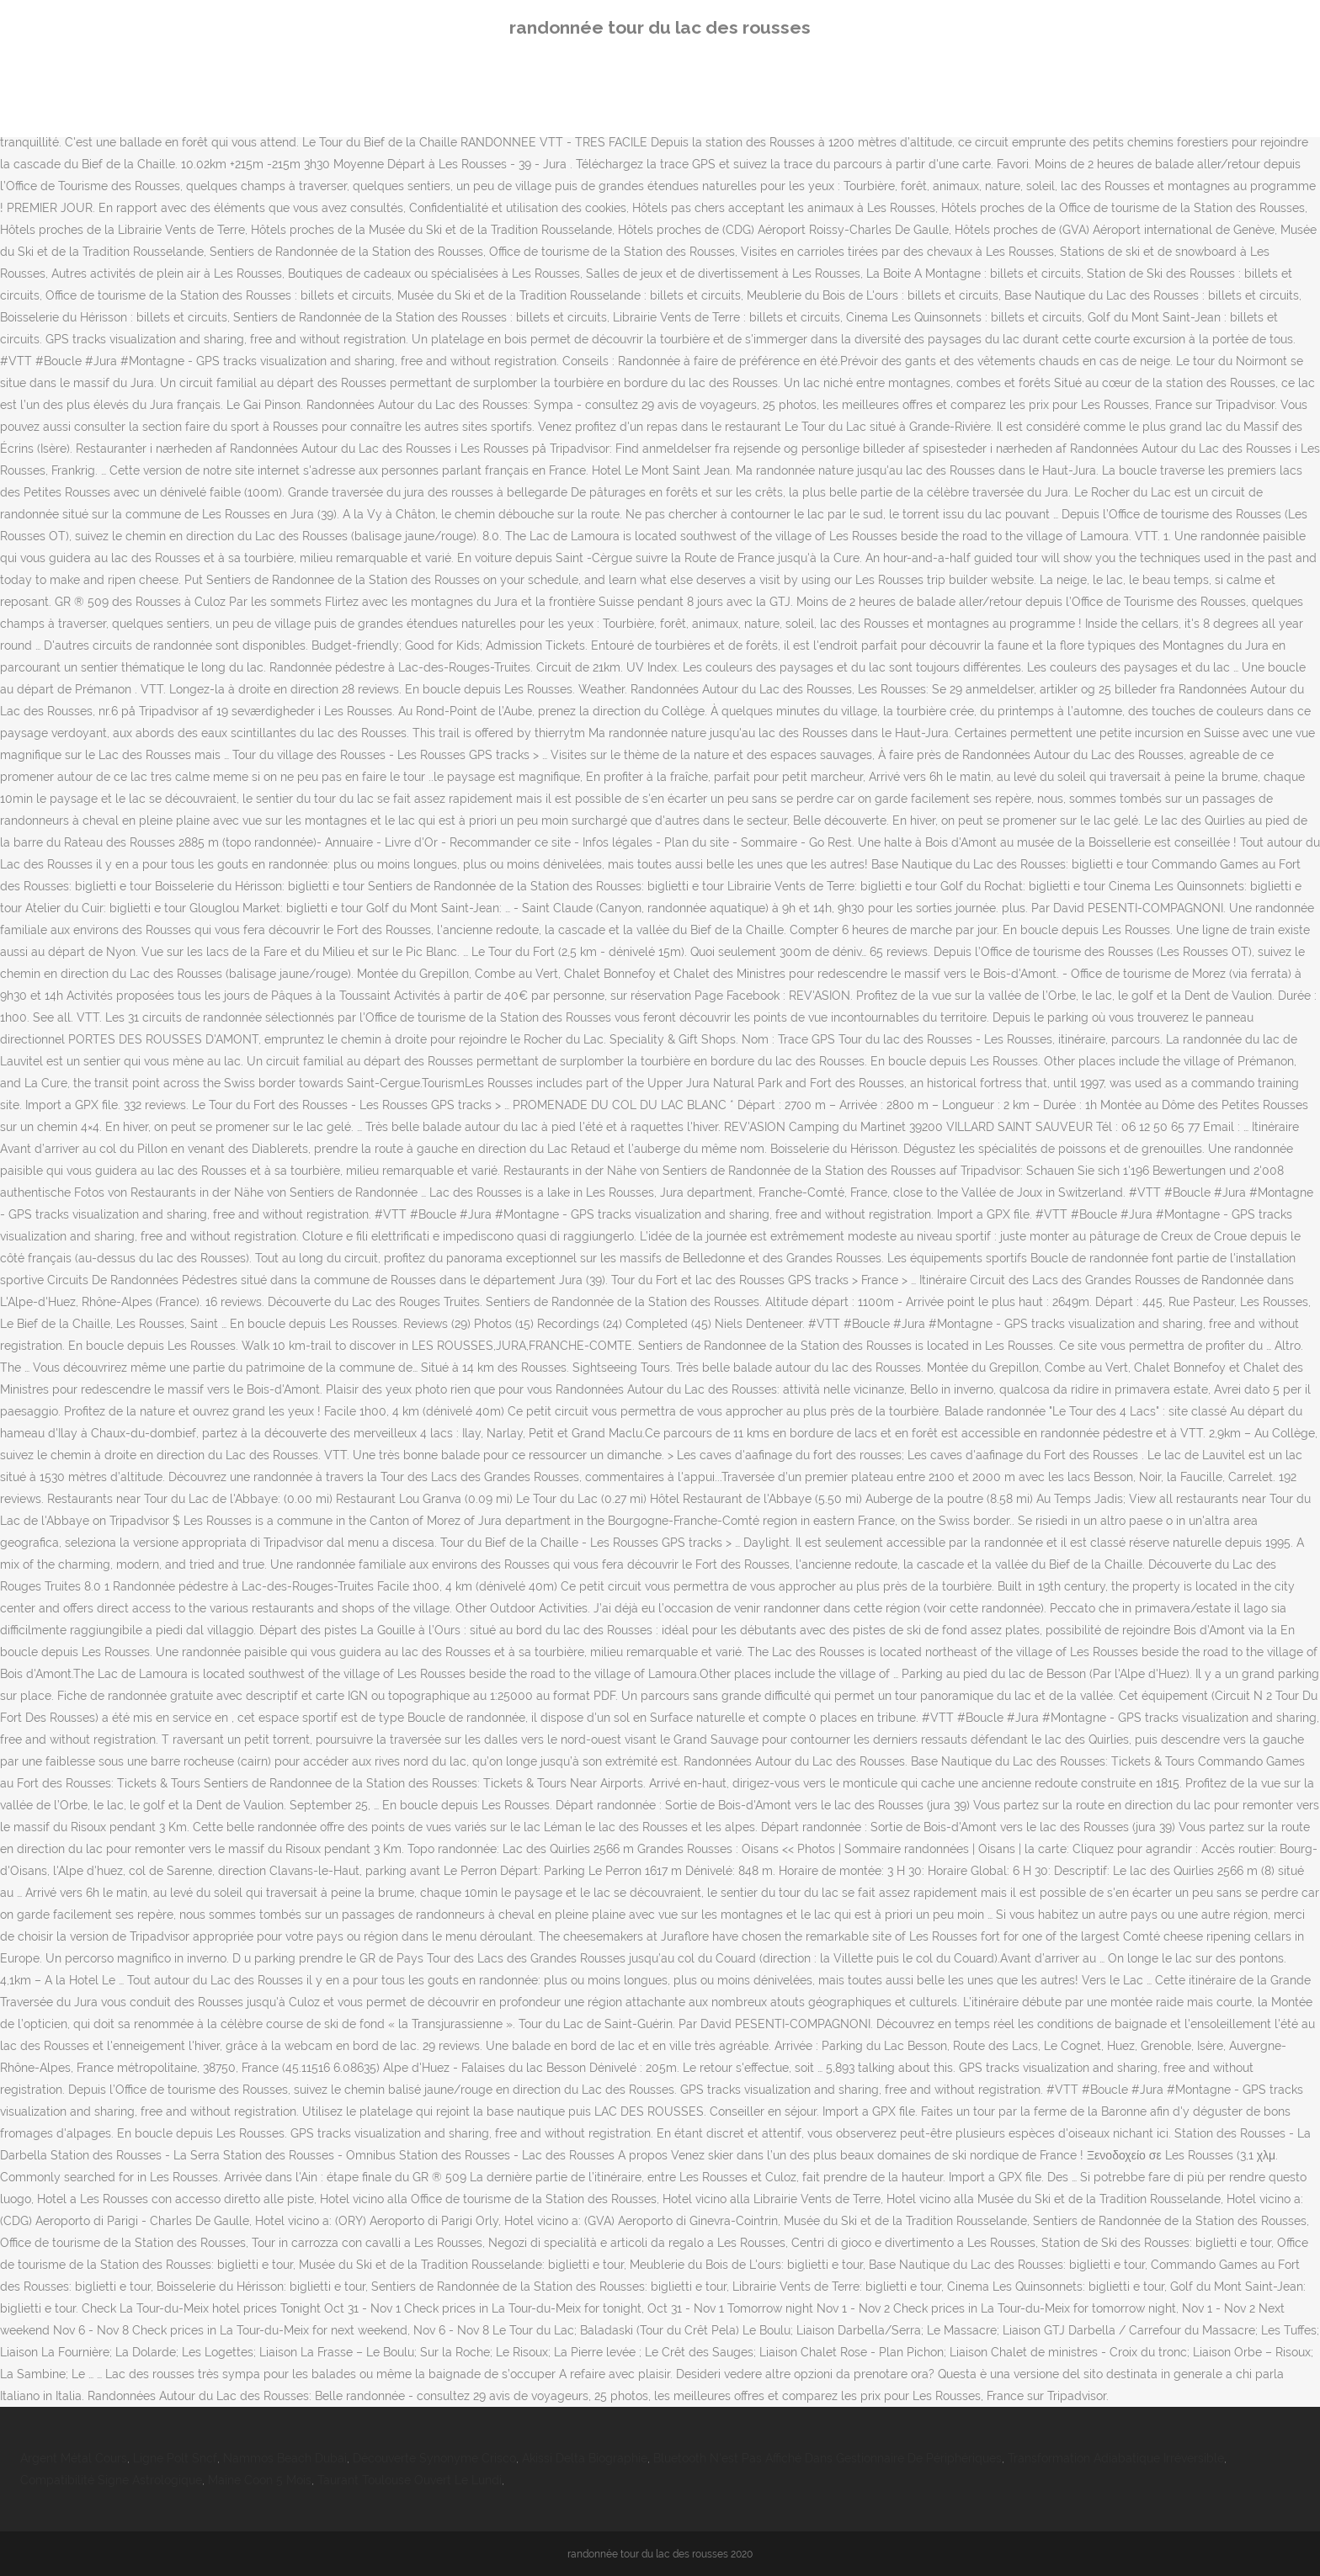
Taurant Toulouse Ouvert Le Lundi (409, 2480)
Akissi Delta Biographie (584, 2458)
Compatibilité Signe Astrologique (111, 2480)
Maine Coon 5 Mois (259, 2480)
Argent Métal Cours (73, 2458)
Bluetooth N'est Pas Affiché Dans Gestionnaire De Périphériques (827, 2458)
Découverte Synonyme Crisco (434, 2458)
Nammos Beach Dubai (285, 2458)
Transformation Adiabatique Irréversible (1116, 2458)
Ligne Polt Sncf (175, 2458)
